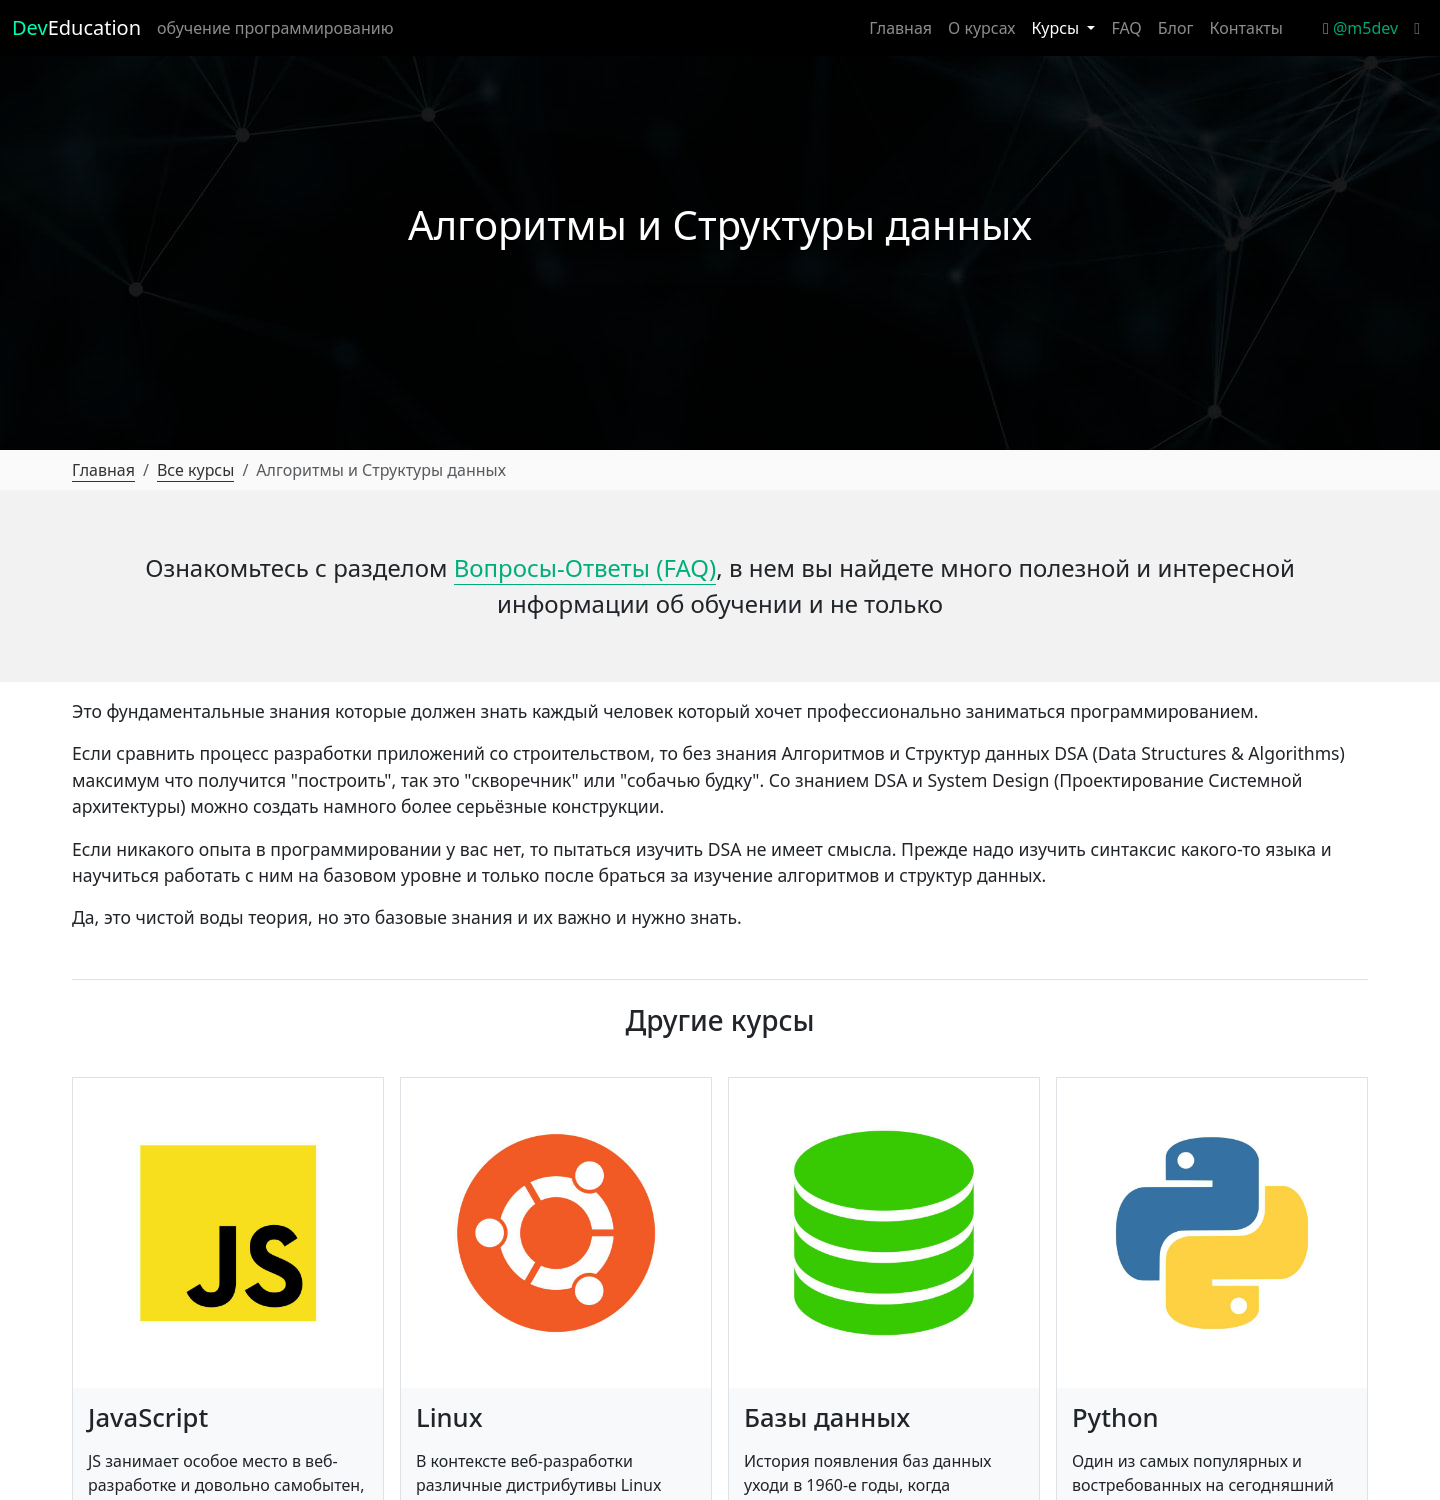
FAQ (1126, 28)
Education (76, 27)
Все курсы (196, 470)
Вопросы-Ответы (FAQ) (585, 567)
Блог (1176, 28)
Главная (900, 28)
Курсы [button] (1057, 28)
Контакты (1246, 28)
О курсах (981, 28)
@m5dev (1360, 28)
